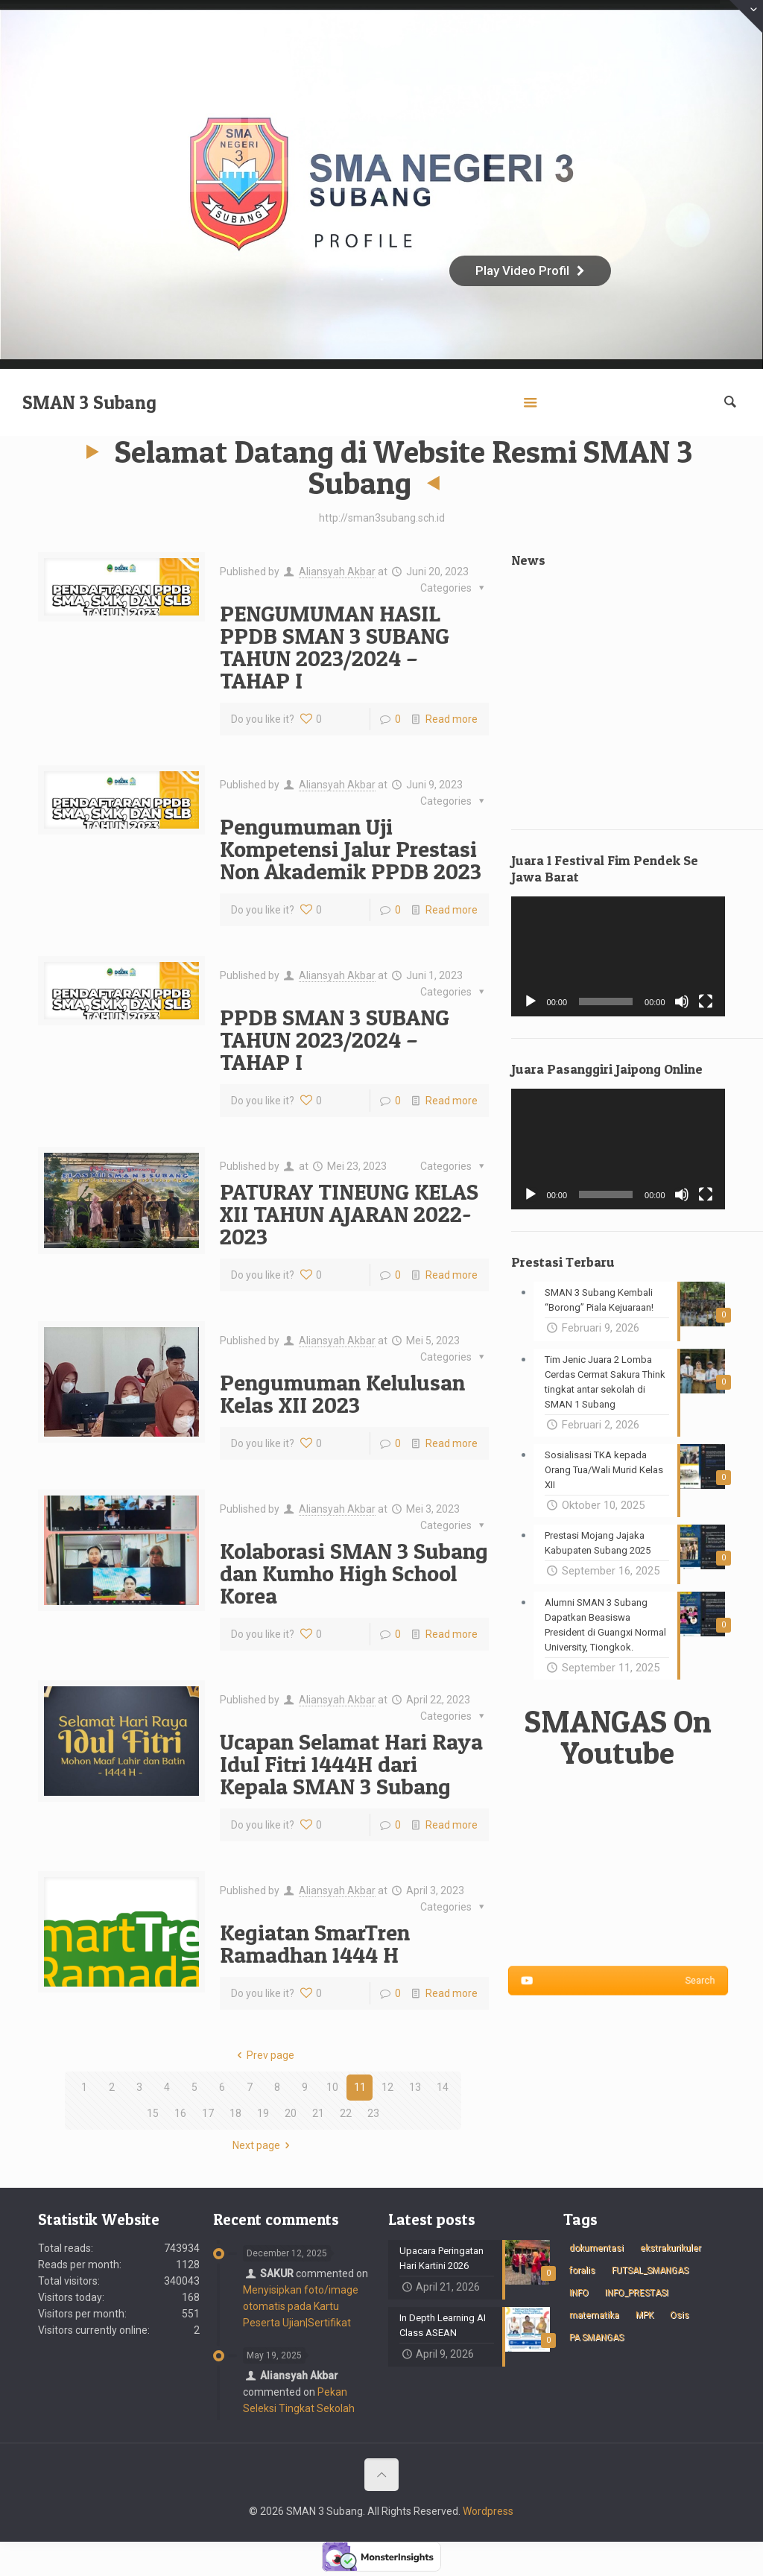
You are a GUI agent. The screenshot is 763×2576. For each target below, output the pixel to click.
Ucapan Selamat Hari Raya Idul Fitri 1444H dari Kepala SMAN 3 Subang (351, 1764)
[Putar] (530, 1001)
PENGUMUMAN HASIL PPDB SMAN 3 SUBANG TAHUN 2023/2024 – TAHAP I (334, 647)
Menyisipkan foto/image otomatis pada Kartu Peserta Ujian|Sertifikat (300, 2306)
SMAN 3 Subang (89, 402)
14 (443, 2087)
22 (346, 2113)
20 (291, 2113)
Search (618, 1981)
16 (180, 2113)
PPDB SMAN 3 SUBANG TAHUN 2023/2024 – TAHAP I (334, 1039)
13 (415, 2087)
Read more (451, 719)
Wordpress (488, 2511)
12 (387, 2087)
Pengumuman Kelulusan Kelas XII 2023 (342, 1393)
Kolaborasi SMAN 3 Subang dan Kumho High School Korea (354, 1573)
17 (208, 2113)
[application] (618, 956)
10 (332, 2087)
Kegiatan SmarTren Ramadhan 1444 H (315, 1943)
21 (318, 2113)
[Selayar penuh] (705, 1001)
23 (373, 2113)
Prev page (263, 2055)
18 (235, 2113)
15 (153, 2113)
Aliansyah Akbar (337, 571)
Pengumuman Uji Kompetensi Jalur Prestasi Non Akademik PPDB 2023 (350, 848)
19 (263, 2113)
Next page (263, 2145)
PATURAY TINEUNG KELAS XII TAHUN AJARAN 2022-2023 (349, 1214)
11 (360, 2087)
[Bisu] (681, 1001)
